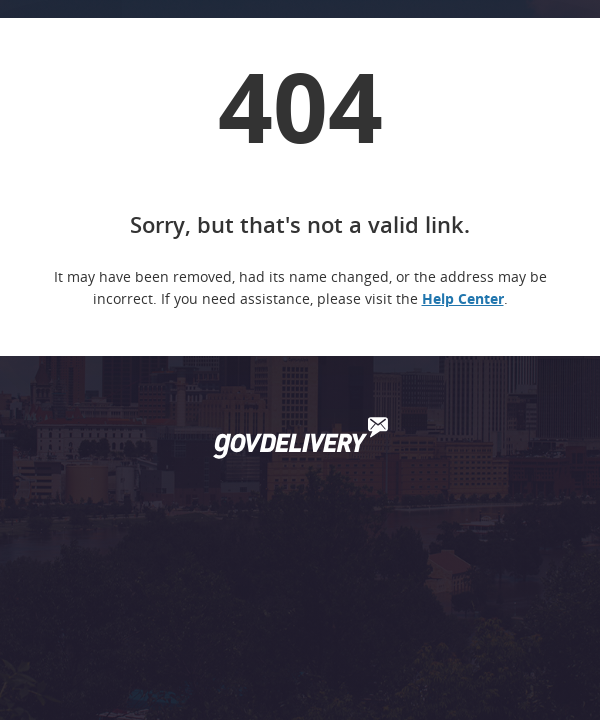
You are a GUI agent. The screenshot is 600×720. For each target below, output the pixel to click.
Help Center (463, 298)
